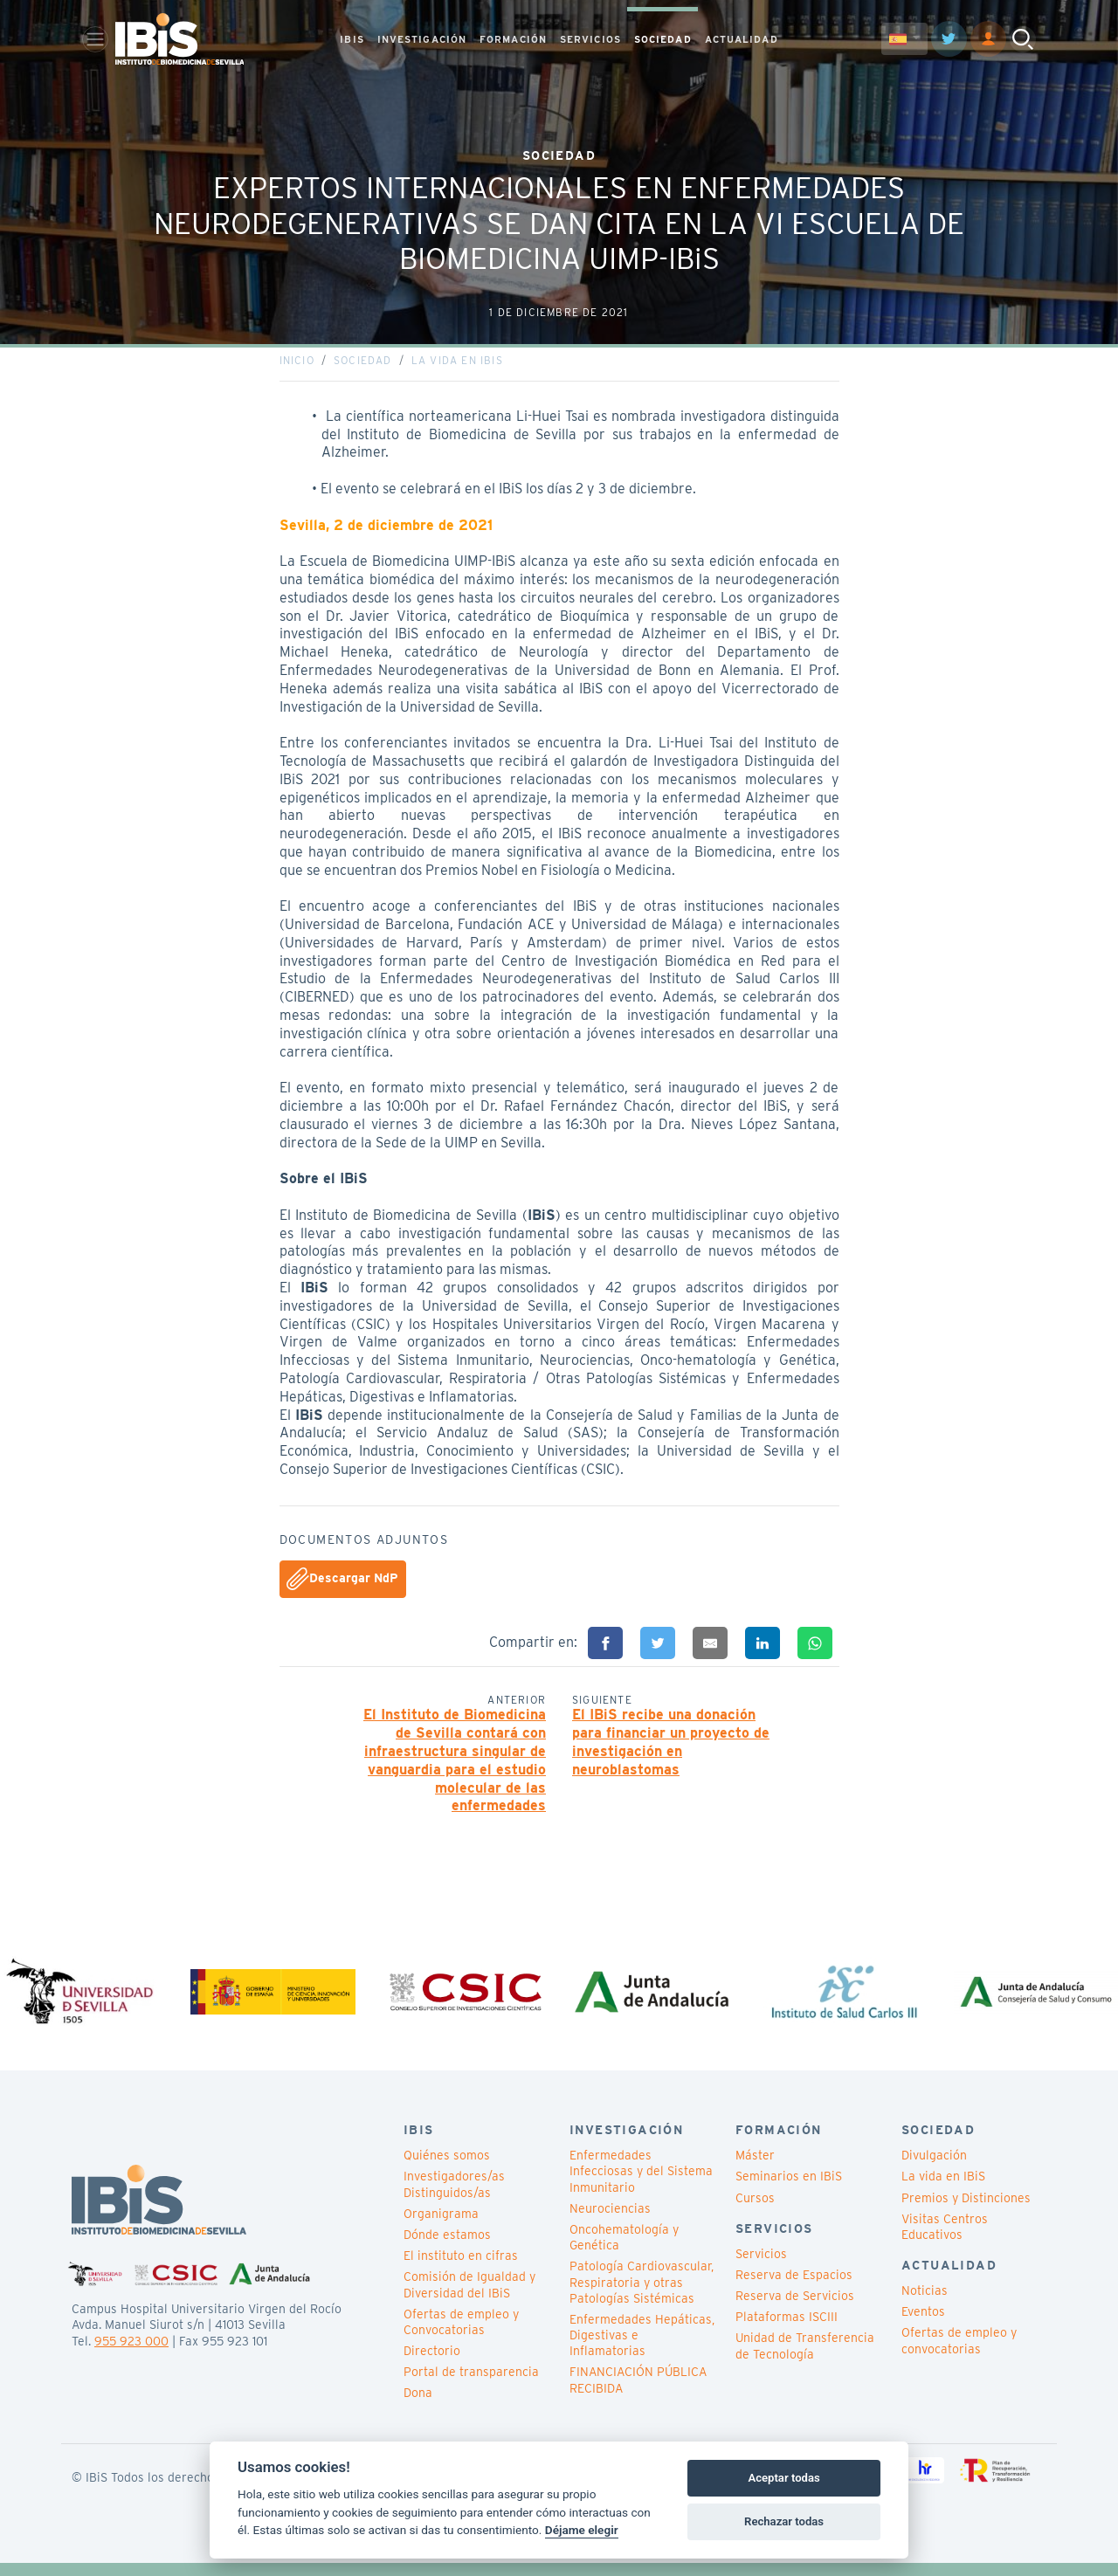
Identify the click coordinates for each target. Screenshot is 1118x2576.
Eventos (923, 2325)
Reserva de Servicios (794, 2310)
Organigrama (441, 2227)
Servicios (761, 2267)
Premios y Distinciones (966, 2211)
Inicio (297, 367)
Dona (418, 2407)
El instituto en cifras (461, 2269)
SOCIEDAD (663, 40)
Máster (755, 2169)
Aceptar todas (783, 2477)
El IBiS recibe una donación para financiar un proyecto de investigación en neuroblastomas (670, 1748)
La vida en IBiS (457, 367)
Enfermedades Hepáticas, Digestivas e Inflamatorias (641, 2349)
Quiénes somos (447, 2169)
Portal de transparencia (471, 2386)
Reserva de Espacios (793, 2288)
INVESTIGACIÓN (421, 40)
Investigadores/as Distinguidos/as (454, 2198)
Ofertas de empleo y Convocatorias (461, 2335)
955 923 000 (131, 2354)
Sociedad (363, 367)
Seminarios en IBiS (788, 2190)
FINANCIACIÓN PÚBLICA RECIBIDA (638, 2393)
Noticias (924, 2304)
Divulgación (934, 2169)
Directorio (432, 2365)
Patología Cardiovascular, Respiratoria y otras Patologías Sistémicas (641, 2295)
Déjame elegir (581, 2530)
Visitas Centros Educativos (944, 2240)
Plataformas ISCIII (786, 2331)
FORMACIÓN (513, 40)
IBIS (351, 40)
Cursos (755, 2211)
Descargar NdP (342, 1585)
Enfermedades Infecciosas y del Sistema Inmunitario (641, 2185)
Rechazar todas (784, 2521)
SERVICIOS (590, 40)
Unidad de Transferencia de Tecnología (804, 2359)
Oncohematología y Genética (624, 2251)
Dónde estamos (447, 2249)
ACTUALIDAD (741, 40)
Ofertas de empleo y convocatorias (959, 2354)
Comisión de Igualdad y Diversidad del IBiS (469, 2298)
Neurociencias (610, 2221)
